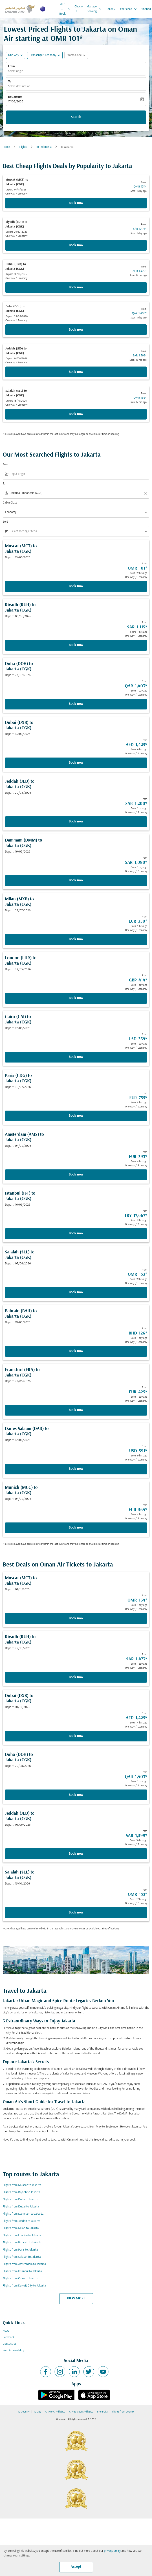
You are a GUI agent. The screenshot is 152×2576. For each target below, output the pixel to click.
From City (102, 2411)
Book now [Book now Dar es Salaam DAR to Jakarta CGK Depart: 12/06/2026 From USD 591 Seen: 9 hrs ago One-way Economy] (76, 1469)
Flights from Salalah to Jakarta (22, 2257)
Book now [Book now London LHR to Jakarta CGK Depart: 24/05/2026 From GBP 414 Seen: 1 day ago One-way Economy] (76, 998)
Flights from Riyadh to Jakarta (21, 2192)
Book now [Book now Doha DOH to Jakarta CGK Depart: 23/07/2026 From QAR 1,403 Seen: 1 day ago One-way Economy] (76, 704)
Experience (129, 9)
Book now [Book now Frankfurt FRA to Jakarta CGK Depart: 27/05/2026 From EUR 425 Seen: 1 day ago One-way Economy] (76, 1410)
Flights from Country (123, 2411)
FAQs (6, 2331)
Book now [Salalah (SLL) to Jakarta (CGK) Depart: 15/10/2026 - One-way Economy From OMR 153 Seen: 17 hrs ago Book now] (76, 414)
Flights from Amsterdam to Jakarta (24, 2264)
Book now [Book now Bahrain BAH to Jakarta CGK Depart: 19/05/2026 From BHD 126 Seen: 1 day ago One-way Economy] (76, 1351)
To (9, 81)
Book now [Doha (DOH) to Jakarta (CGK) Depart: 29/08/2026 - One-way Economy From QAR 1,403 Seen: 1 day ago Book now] (76, 329)
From (11, 66)
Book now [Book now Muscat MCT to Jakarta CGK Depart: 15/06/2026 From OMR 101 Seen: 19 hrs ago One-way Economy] (76, 586)
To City (37, 2411)
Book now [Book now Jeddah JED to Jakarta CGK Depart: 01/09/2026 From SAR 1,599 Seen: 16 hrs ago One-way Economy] (76, 1854)
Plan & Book (66, 9)
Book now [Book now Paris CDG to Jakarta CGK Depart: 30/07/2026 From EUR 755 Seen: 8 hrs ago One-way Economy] (76, 1116)
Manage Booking (95, 9)
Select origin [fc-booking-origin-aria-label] (15, 71)
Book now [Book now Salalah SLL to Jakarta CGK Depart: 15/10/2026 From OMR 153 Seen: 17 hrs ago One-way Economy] (76, 1912)
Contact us (9, 2344)
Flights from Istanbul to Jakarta (22, 2271)
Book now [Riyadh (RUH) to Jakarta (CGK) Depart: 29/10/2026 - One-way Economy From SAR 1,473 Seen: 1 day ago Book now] (76, 245)
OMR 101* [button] (67, 39)
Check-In (79, 9)
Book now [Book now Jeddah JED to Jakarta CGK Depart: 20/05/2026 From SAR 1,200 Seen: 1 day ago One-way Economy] (76, 821)
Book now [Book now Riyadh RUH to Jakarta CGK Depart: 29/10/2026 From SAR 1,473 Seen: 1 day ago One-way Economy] (76, 1677)
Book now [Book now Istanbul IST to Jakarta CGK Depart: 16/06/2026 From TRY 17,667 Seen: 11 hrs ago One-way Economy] (76, 1233)
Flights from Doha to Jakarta (20, 2199)
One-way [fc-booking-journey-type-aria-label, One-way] (13, 55)
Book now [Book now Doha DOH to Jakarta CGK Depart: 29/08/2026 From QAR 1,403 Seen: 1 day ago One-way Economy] (76, 1795)
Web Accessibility (13, 2350)
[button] (45, 55)
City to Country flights (81, 2411)
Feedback (8, 2337)
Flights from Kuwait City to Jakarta (24, 2285)
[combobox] (79, 474)
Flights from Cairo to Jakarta (20, 2278)
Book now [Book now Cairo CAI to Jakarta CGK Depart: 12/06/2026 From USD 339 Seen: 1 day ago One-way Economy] (76, 1057)
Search (76, 117)
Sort (5, 522)
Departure (15, 97)
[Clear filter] (145, 493)
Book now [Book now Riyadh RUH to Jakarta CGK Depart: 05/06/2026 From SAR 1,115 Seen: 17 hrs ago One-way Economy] (76, 645)
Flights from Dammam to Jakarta (23, 2214)
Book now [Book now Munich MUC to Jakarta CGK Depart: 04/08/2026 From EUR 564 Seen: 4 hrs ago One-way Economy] (76, 1527)
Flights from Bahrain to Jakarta (22, 2242)
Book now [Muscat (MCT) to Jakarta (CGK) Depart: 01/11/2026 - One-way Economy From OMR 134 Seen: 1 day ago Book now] (76, 203)
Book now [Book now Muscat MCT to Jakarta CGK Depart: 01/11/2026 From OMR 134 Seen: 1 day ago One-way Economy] (76, 1618)
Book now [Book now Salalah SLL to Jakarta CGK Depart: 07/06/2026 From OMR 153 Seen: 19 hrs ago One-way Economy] (76, 1292)
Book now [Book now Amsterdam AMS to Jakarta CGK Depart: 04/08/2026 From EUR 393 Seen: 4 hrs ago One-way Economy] (76, 1174)
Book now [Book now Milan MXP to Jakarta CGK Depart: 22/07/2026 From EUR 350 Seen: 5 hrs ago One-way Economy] (76, 939)
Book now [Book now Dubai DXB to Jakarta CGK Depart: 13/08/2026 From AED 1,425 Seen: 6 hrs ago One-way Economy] (76, 762)
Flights (23, 147)
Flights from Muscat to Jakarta (22, 2185)
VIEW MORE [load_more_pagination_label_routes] (76, 2298)
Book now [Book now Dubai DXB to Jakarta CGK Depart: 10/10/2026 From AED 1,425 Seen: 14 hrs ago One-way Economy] (76, 1736)
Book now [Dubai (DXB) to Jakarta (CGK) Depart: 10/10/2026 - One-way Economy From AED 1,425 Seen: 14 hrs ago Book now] (76, 287)
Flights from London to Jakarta (22, 2235)
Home (6, 147)
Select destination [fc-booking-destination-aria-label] (19, 86)
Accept (76, 2567)
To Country (23, 2411)
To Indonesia (44, 147)
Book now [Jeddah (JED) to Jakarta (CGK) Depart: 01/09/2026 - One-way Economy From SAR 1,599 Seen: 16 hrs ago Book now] (76, 372)
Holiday (110, 9)
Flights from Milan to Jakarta (21, 2228)
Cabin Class (10, 502)
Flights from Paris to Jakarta (20, 2249)
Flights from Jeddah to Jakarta (21, 2221)
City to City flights (55, 2411)
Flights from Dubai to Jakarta (21, 2206)
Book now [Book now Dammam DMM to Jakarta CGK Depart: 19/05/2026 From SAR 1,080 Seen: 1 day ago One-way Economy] (76, 880)
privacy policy (112, 2551)
